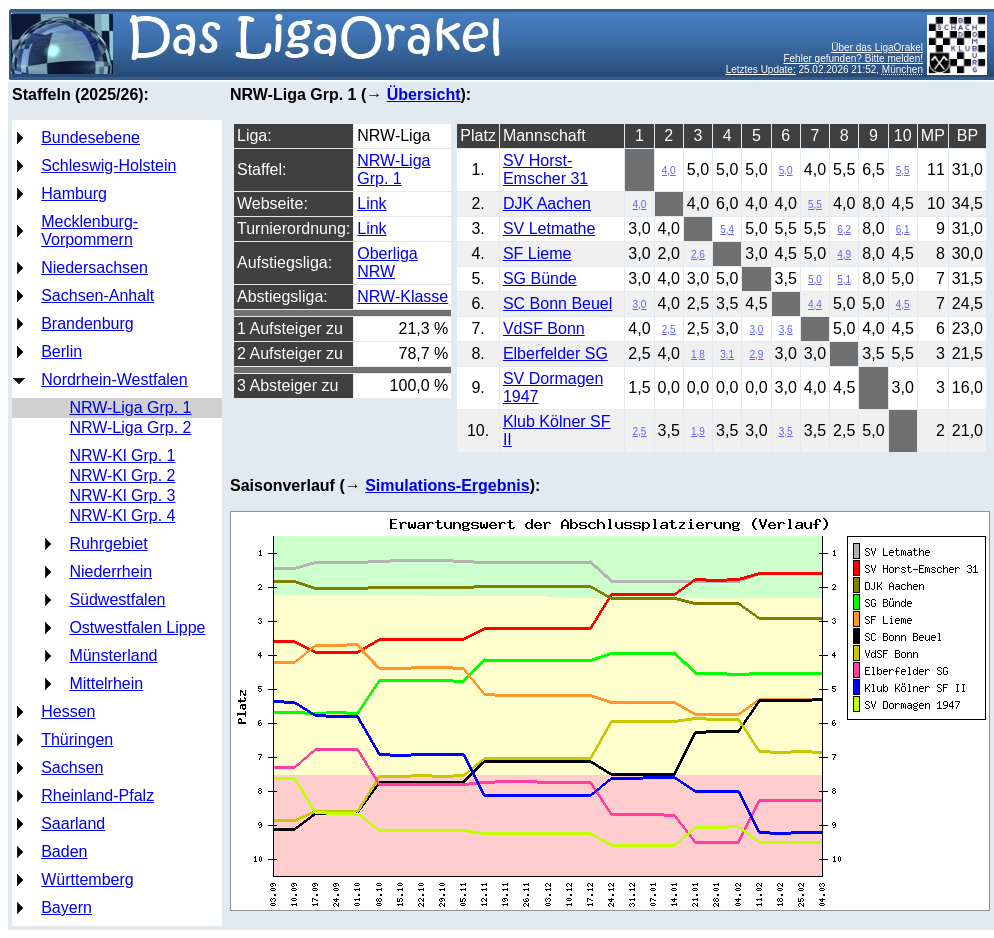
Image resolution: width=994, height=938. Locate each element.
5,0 (786, 170)
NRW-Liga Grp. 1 (130, 407)
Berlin (61, 351)
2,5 (669, 329)
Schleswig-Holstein (108, 165)
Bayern (66, 907)
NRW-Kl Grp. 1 (122, 455)
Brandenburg (87, 323)
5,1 (844, 279)
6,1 (903, 229)
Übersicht (424, 94)
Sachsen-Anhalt (97, 295)
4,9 (844, 254)
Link (371, 203)
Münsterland (113, 655)
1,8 (698, 354)
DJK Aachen (547, 203)
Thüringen (77, 739)
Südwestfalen (117, 599)
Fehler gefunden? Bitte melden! (853, 58)
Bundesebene (90, 137)
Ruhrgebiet (108, 543)
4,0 (669, 170)
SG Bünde (540, 278)
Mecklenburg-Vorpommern (89, 230)
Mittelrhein (106, 683)
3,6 (786, 329)
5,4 (727, 229)
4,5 (903, 304)
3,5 (786, 431)
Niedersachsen (94, 267)
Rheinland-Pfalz (97, 795)
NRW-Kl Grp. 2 (122, 475)
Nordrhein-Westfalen (114, 379)
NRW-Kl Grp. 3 (122, 495)
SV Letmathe (549, 228)
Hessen (68, 711)
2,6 (698, 254)
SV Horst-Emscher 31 (545, 169)
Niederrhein (110, 571)
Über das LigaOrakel (877, 47)
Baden (64, 851)
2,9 (757, 354)
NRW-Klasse (402, 296)
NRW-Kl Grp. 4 (122, 515)
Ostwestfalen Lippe (137, 627)
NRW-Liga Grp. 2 (130, 427)
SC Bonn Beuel (557, 303)
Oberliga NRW (387, 262)
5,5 (903, 170)
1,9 (698, 431)
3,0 (640, 304)
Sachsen (72, 767)
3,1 (727, 354)
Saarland (73, 823)
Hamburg (74, 193)
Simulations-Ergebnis (447, 485)
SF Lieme (537, 253)
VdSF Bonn (544, 328)
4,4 (815, 304)
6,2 (844, 229)
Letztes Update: (761, 69)
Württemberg (87, 879)
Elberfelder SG (555, 353)
